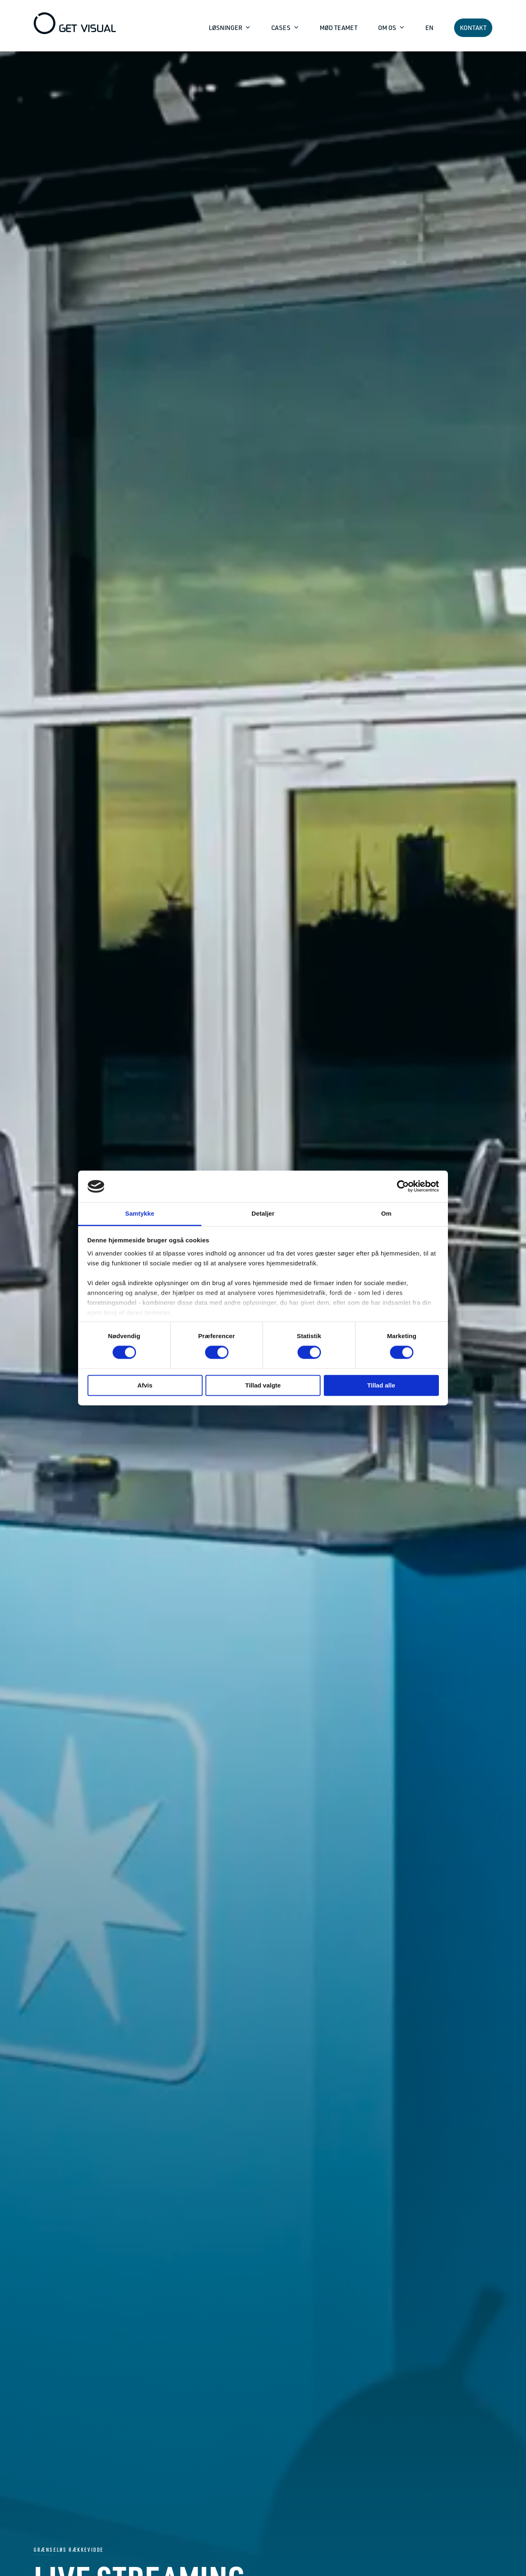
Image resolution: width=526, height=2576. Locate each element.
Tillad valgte (263, 1385)
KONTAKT (473, 28)
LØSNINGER (226, 27)
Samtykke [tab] (140, 1213)
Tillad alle (381, 1385)
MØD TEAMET (339, 27)
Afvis (144, 1385)
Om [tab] (386, 1213)
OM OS (387, 27)
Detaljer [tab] (263, 1213)
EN (429, 27)
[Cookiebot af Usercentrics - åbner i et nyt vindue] (403, 1186)
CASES (281, 27)
